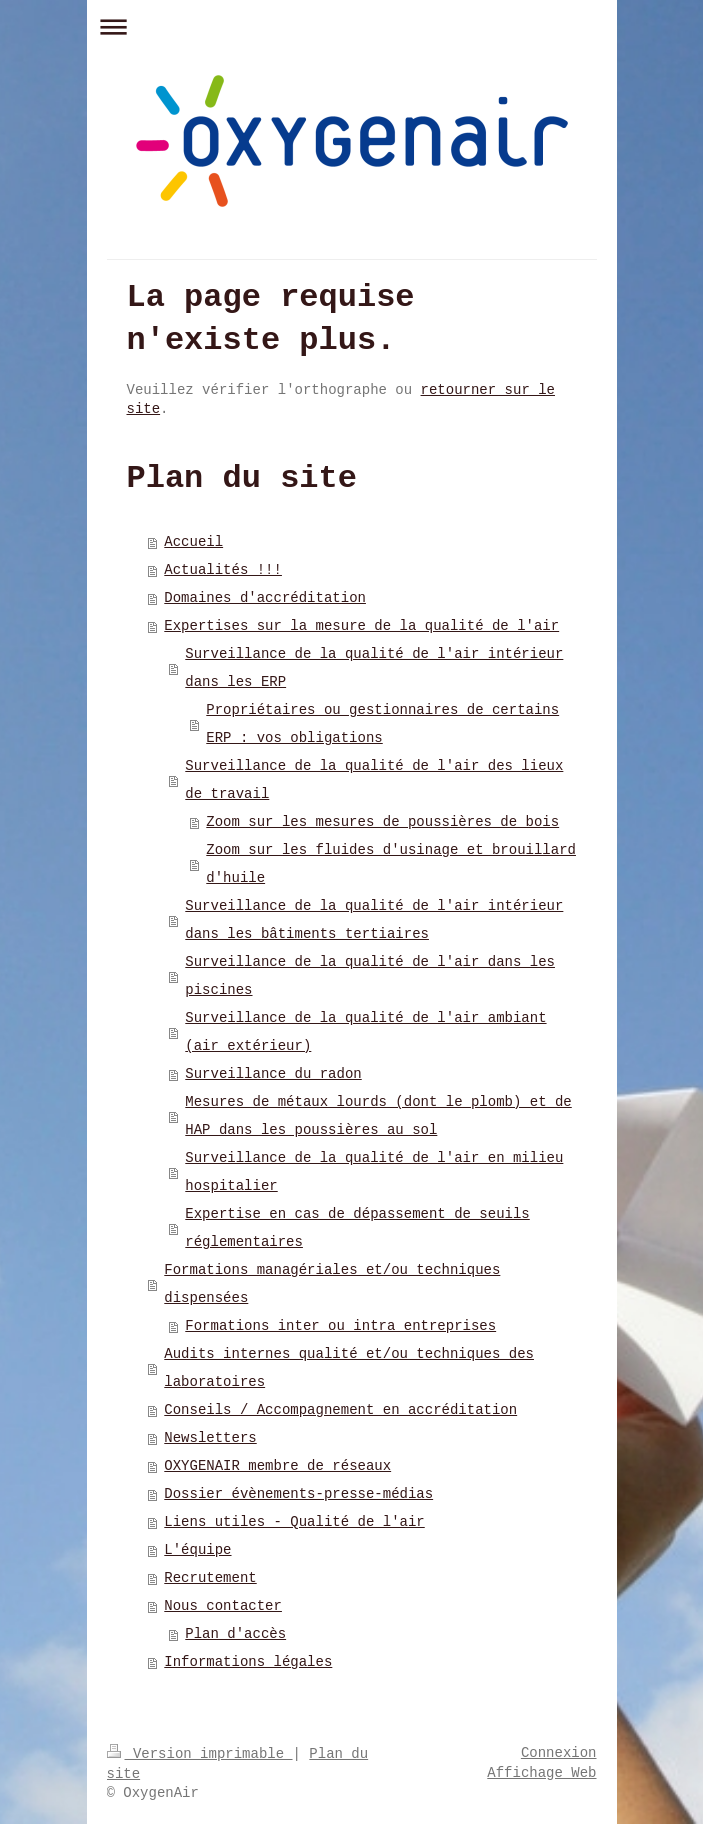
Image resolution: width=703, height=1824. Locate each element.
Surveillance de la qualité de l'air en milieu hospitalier (374, 1172)
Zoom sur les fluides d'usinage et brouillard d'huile (391, 864)
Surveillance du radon (273, 1074)
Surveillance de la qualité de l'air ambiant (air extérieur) (365, 1032)
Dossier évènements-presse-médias (298, 1494)
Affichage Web (541, 1773)
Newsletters (210, 1438)
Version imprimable (200, 1754)
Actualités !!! (223, 570)
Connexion (559, 1753)
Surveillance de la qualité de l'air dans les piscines (370, 976)
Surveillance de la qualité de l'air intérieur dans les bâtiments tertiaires (374, 920)
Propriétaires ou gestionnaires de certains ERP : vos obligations (382, 724)
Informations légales (248, 1662)
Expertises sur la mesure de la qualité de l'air (361, 626)
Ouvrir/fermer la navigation (352, 26)
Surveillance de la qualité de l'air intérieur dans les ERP (374, 668)
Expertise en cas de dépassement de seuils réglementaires (357, 1228)
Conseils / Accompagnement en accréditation (340, 1410)
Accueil (193, 542)
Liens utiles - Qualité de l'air (294, 1522)
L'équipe (197, 1550)
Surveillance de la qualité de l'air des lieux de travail (374, 780)
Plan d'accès (235, 1634)
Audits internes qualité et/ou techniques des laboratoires (349, 1368)
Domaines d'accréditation (265, 598)
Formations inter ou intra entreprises (340, 1326)
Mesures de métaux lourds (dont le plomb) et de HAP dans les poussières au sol (378, 1116)
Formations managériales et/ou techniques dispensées (332, 1284)
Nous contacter (223, 1606)
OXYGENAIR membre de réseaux (277, 1466)
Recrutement (210, 1578)
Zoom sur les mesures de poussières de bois (382, 822)
